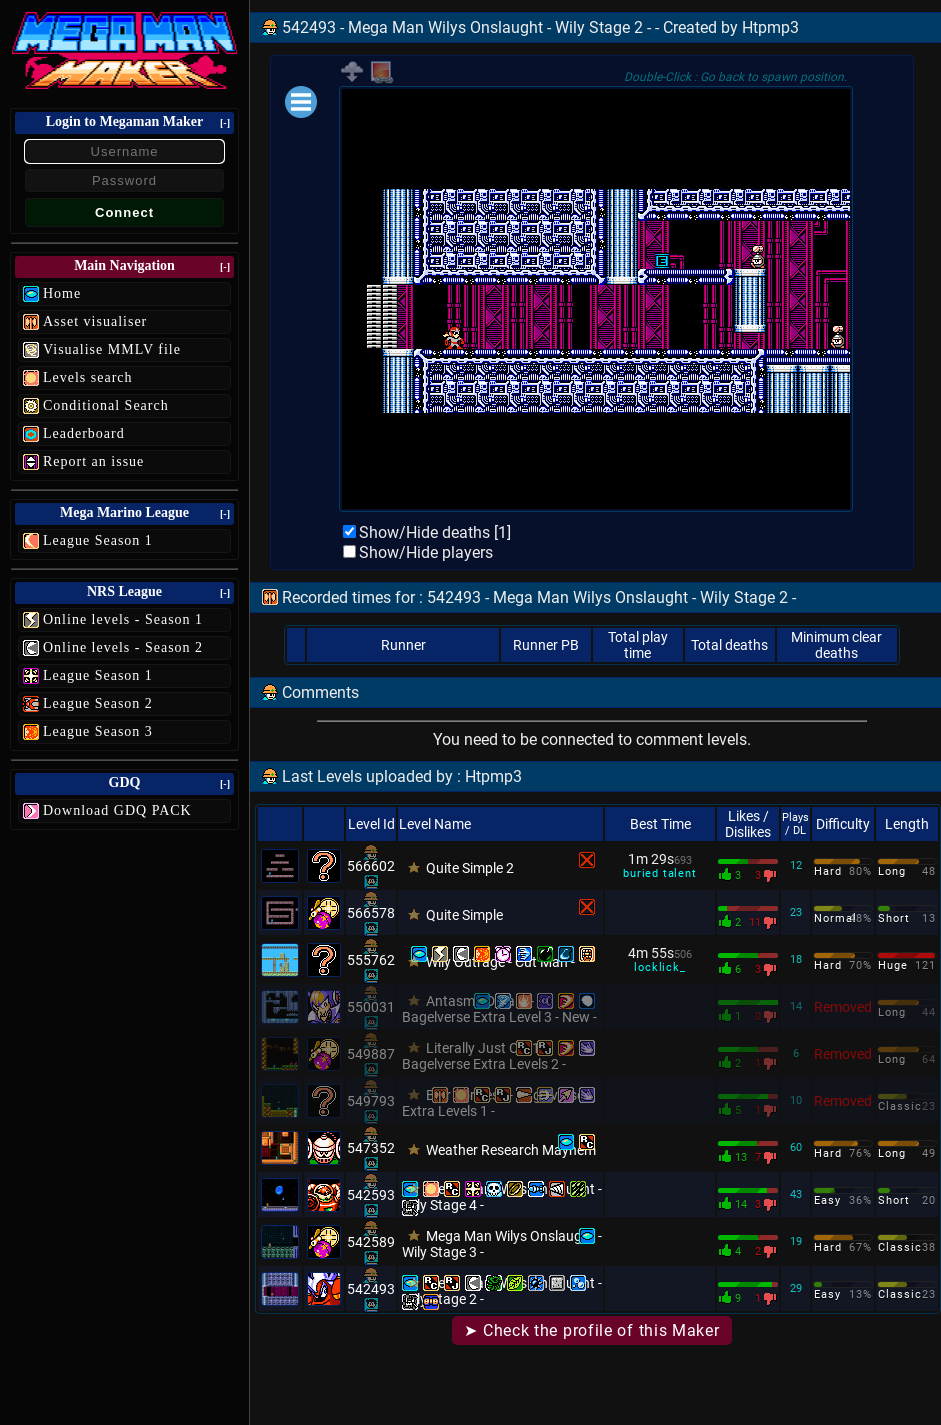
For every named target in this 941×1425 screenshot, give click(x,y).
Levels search (88, 377)
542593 (371, 1195)
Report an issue (93, 461)
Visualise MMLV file (112, 349)
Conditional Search (106, 405)
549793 (371, 1101)
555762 (371, 960)
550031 (371, 1007)
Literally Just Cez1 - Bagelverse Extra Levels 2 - (484, 1056)
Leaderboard (84, 433)
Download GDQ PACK (117, 810)
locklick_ (659, 967)
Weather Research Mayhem (511, 1150)
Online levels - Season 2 (123, 647)
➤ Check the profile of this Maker (591, 1330)
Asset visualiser (95, 321)
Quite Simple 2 (470, 868)
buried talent (659, 873)
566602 (371, 866)
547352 (371, 1148)
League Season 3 (98, 731)
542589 (371, 1242)
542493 (371, 1289)
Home (62, 293)
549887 (371, 1054)
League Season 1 (98, 540)
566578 (371, 913)
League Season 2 (98, 703)
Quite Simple (464, 915)
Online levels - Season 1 (123, 619)
